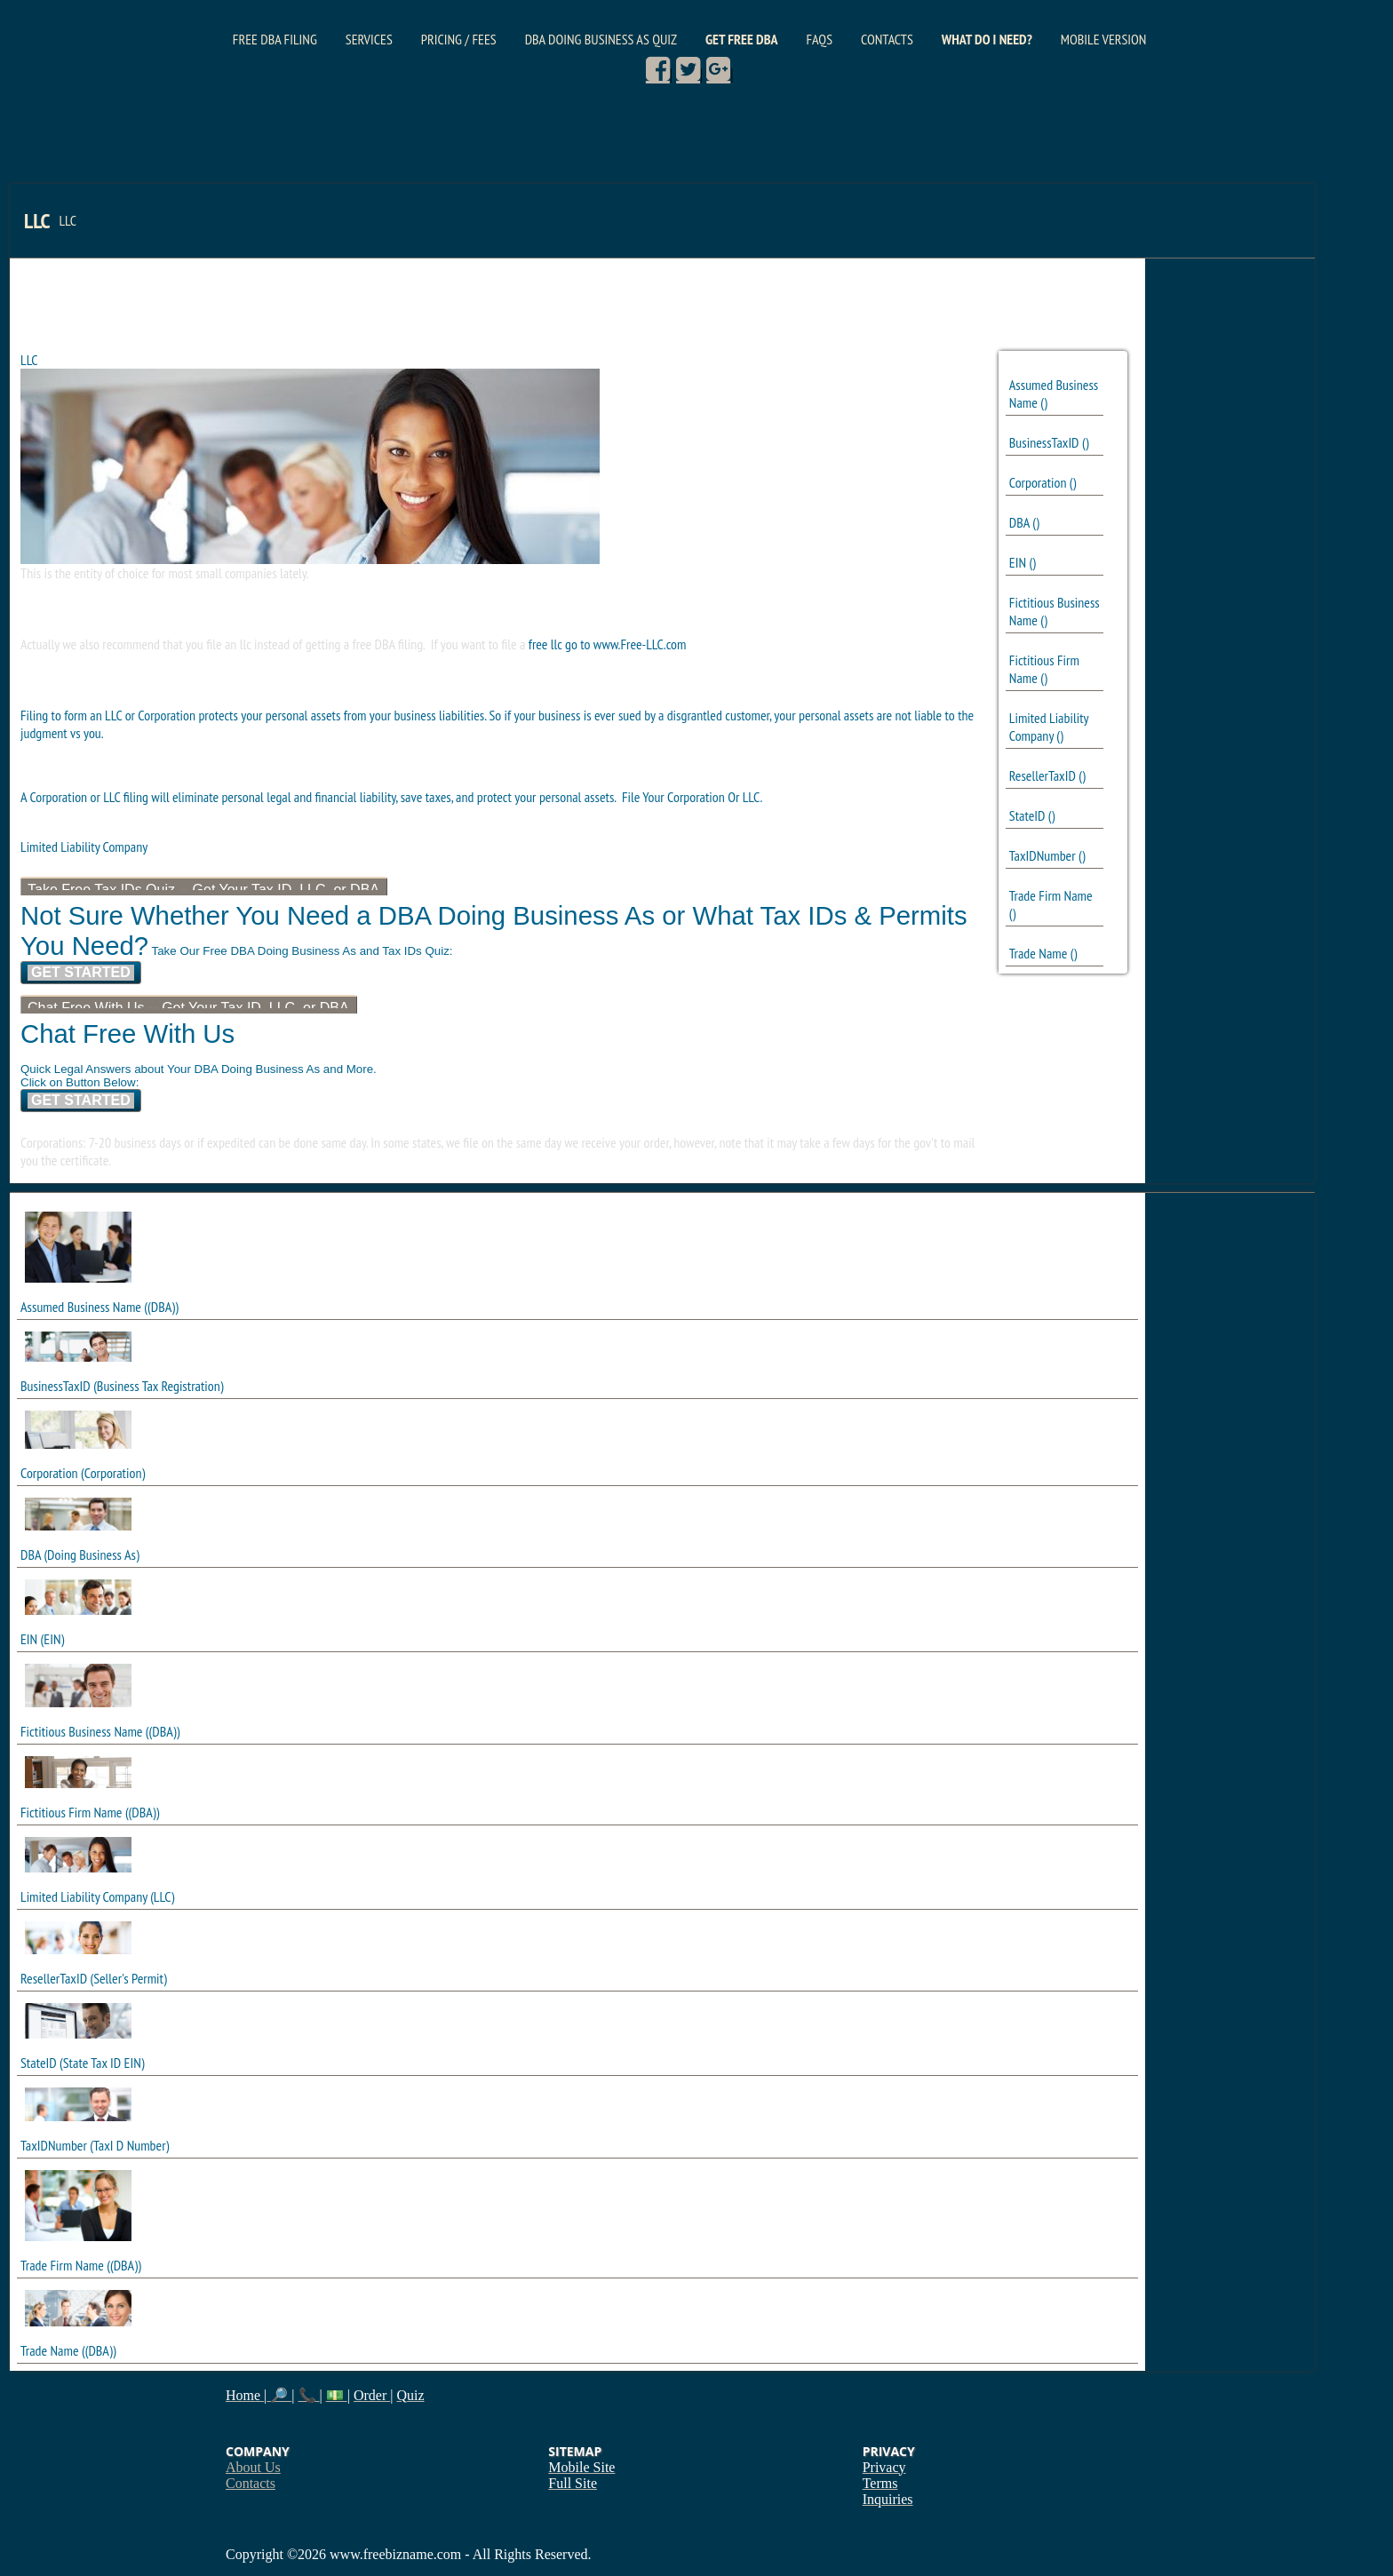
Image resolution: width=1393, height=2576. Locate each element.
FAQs (819, 39)
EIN (1017, 562)
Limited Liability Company (1048, 726)
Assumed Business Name (80, 1307)
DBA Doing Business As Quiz (601, 39)
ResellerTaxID (1042, 775)
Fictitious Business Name (81, 1731)
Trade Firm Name (1051, 895)
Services (369, 39)
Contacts (887, 39)
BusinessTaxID (1044, 442)
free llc (545, 644)
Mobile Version (1104, 39)
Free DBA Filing (275, 39)
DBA (1019, 522)
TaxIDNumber (1042, 855)
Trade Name (1038, 953)
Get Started (81, 972)
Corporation (1038, 482)
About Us (253, 2467)
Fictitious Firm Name (71, 1812)
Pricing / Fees (459, 39)
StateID (1027, 815)
